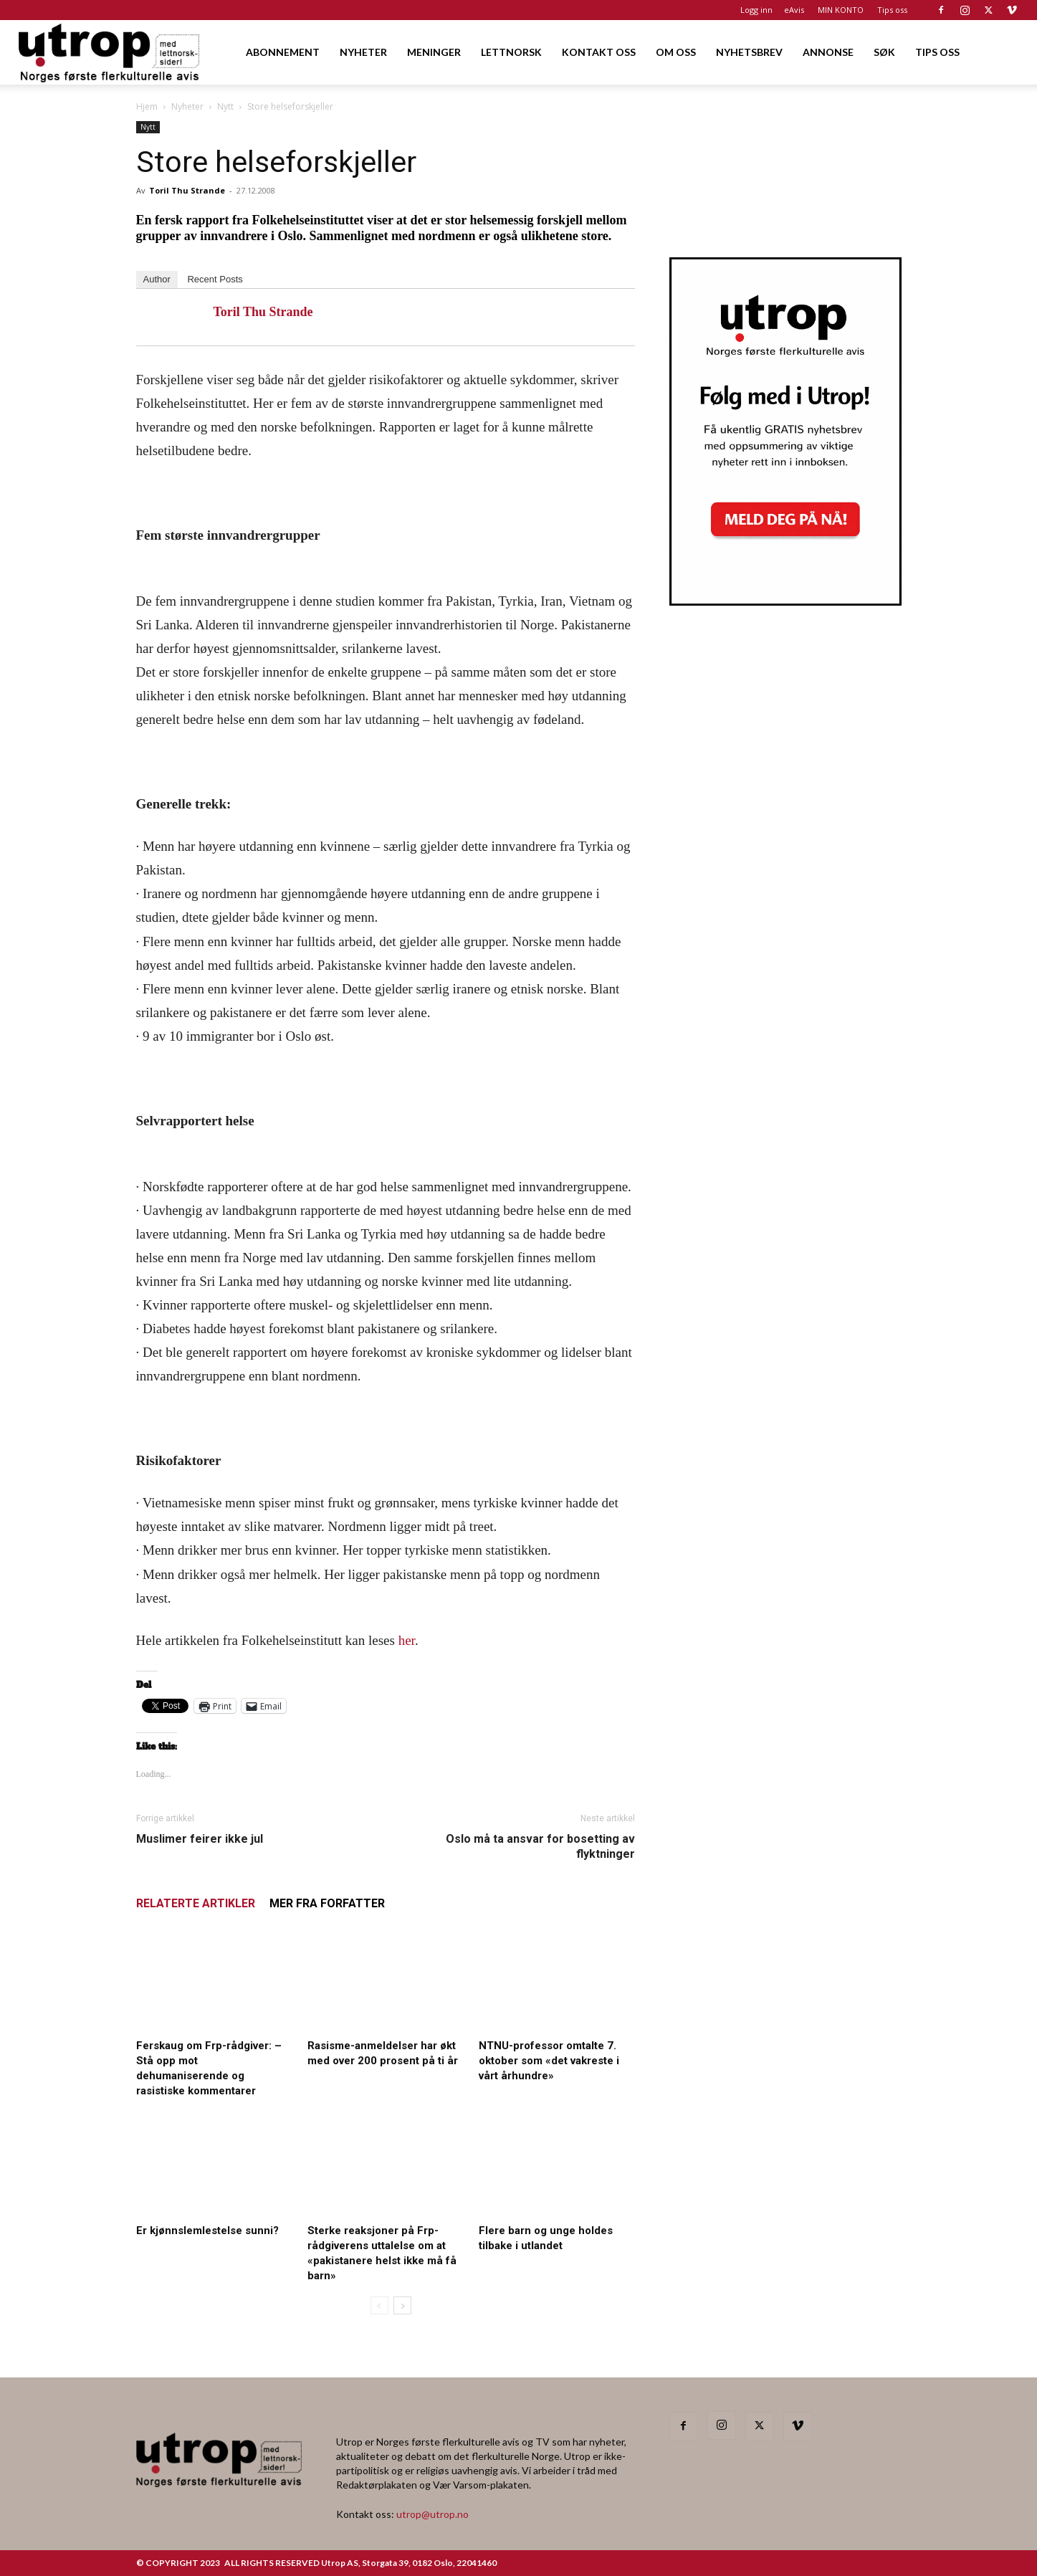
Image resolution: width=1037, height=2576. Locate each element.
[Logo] (110, 52)
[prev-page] (379, 2305)
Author (157, 279)
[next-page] (402, 2305)
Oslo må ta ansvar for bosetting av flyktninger (540, 1846)
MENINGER (434, 52)
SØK (884, 52)
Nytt (225, 106)
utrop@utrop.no (432, 2514)
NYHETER (363, 52)
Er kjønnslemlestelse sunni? (209, 2230)
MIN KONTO (841, 9)
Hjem (147, 106)
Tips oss (892, 9)
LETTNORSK (511, 52)
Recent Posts (214, 279)
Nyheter (187, 106)
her (406, 1640)
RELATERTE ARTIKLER (195, 1903)
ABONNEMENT (283, 52)
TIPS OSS (937, 52)
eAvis (794, 9)
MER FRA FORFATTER (327, 1903)
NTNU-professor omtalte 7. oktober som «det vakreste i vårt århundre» (549, 2060)
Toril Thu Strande (187, 190)
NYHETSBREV (749, 52)
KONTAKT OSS (599, 52)
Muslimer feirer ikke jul (199, 1839)
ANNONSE (828, 52)
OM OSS (676, 52)
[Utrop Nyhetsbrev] (785, 601)
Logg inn (756, 9)
